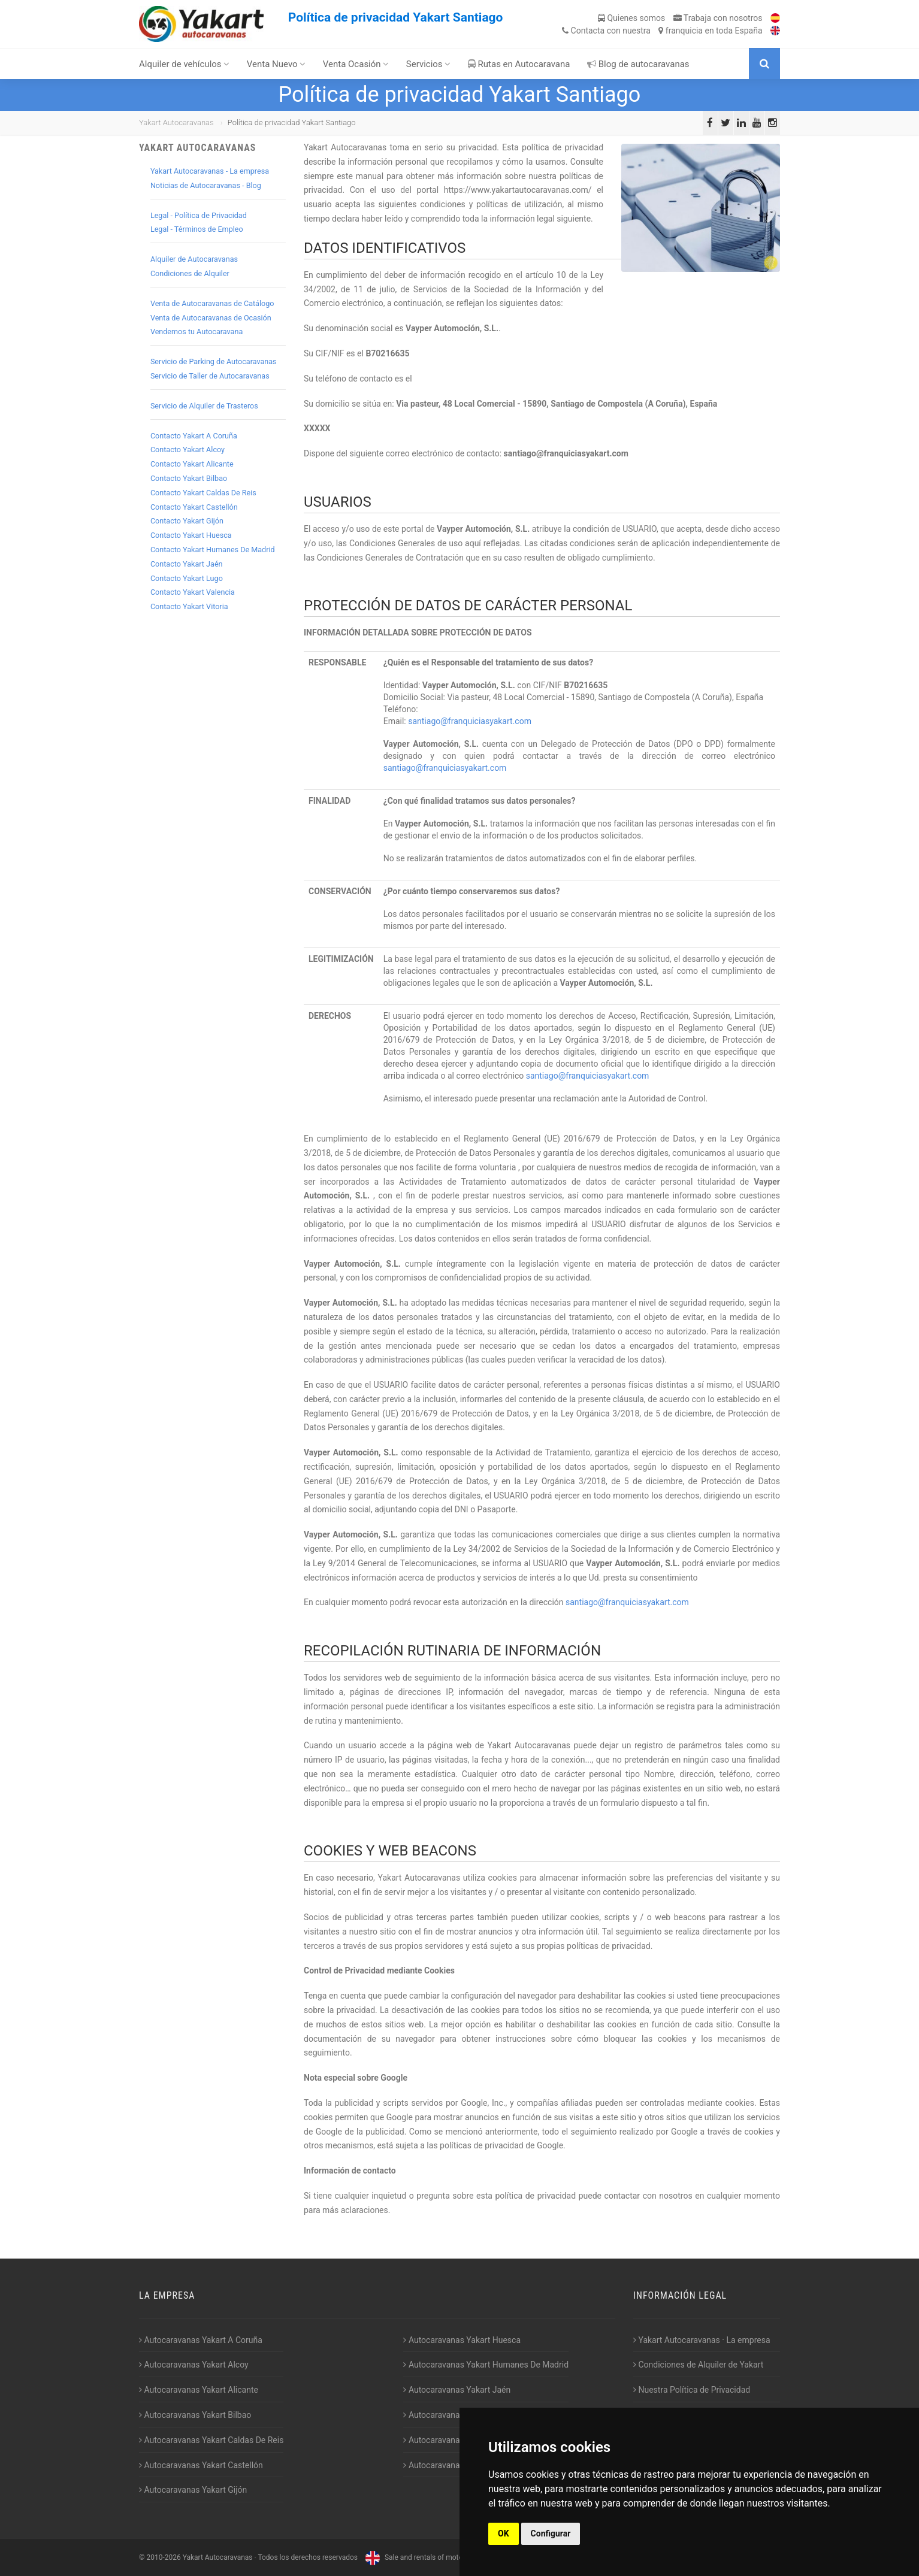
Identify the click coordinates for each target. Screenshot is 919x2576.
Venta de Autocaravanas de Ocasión (210, 317)
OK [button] (503, 2533)
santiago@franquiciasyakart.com (469, 721)
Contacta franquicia (662, 30)
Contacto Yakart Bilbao (188, 478)
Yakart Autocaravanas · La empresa (701, 2340)
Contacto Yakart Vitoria (189, 606)
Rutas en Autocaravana (519, 64)
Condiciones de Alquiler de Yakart (698, 2364)
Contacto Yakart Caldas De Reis (203, 492)
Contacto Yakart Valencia (192, 592)
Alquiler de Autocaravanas (194, 259)
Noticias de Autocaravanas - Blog (205, 185)
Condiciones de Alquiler (189, 273)
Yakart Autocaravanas (176, 122)
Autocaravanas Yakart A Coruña (200, 2340)
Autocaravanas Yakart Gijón (193, 2490)
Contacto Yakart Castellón (194, 507)
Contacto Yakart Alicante (192, 463)
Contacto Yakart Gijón (186, 520)
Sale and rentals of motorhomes (424, 2557)
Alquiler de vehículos (184, 64)
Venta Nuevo (276, 64)
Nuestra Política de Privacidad (691, 2390)
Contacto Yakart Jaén (186, 563)
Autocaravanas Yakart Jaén (456, 2390)
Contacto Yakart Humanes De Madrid (212, 549)
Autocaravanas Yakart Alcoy (194, 2364)
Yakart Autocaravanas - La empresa (209, 171)
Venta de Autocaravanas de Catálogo (212, 303)
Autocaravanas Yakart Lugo (456, 2415)
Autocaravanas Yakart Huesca (462, 2340)
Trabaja (718, 18)
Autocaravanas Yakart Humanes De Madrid (486, 2364)
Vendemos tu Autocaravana (196, 331)
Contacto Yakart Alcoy (187, 449)
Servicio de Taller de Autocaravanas (210, 375)
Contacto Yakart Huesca (191, 535)
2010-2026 (163, 2557)
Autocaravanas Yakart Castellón (201, 2465)
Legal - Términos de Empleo (196, 229)
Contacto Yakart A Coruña (193, 435)
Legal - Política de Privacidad (198, 215)
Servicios (428, 64)
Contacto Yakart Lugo (186, 578)
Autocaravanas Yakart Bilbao (195, 2415)
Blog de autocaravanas (638, 64)
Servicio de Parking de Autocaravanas (213, 361)
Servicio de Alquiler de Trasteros (204, 405)
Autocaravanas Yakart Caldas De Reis (211, 2440)
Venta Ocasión (356, 64)
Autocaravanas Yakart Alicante (198, 2390)
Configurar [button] (551, 2533)
